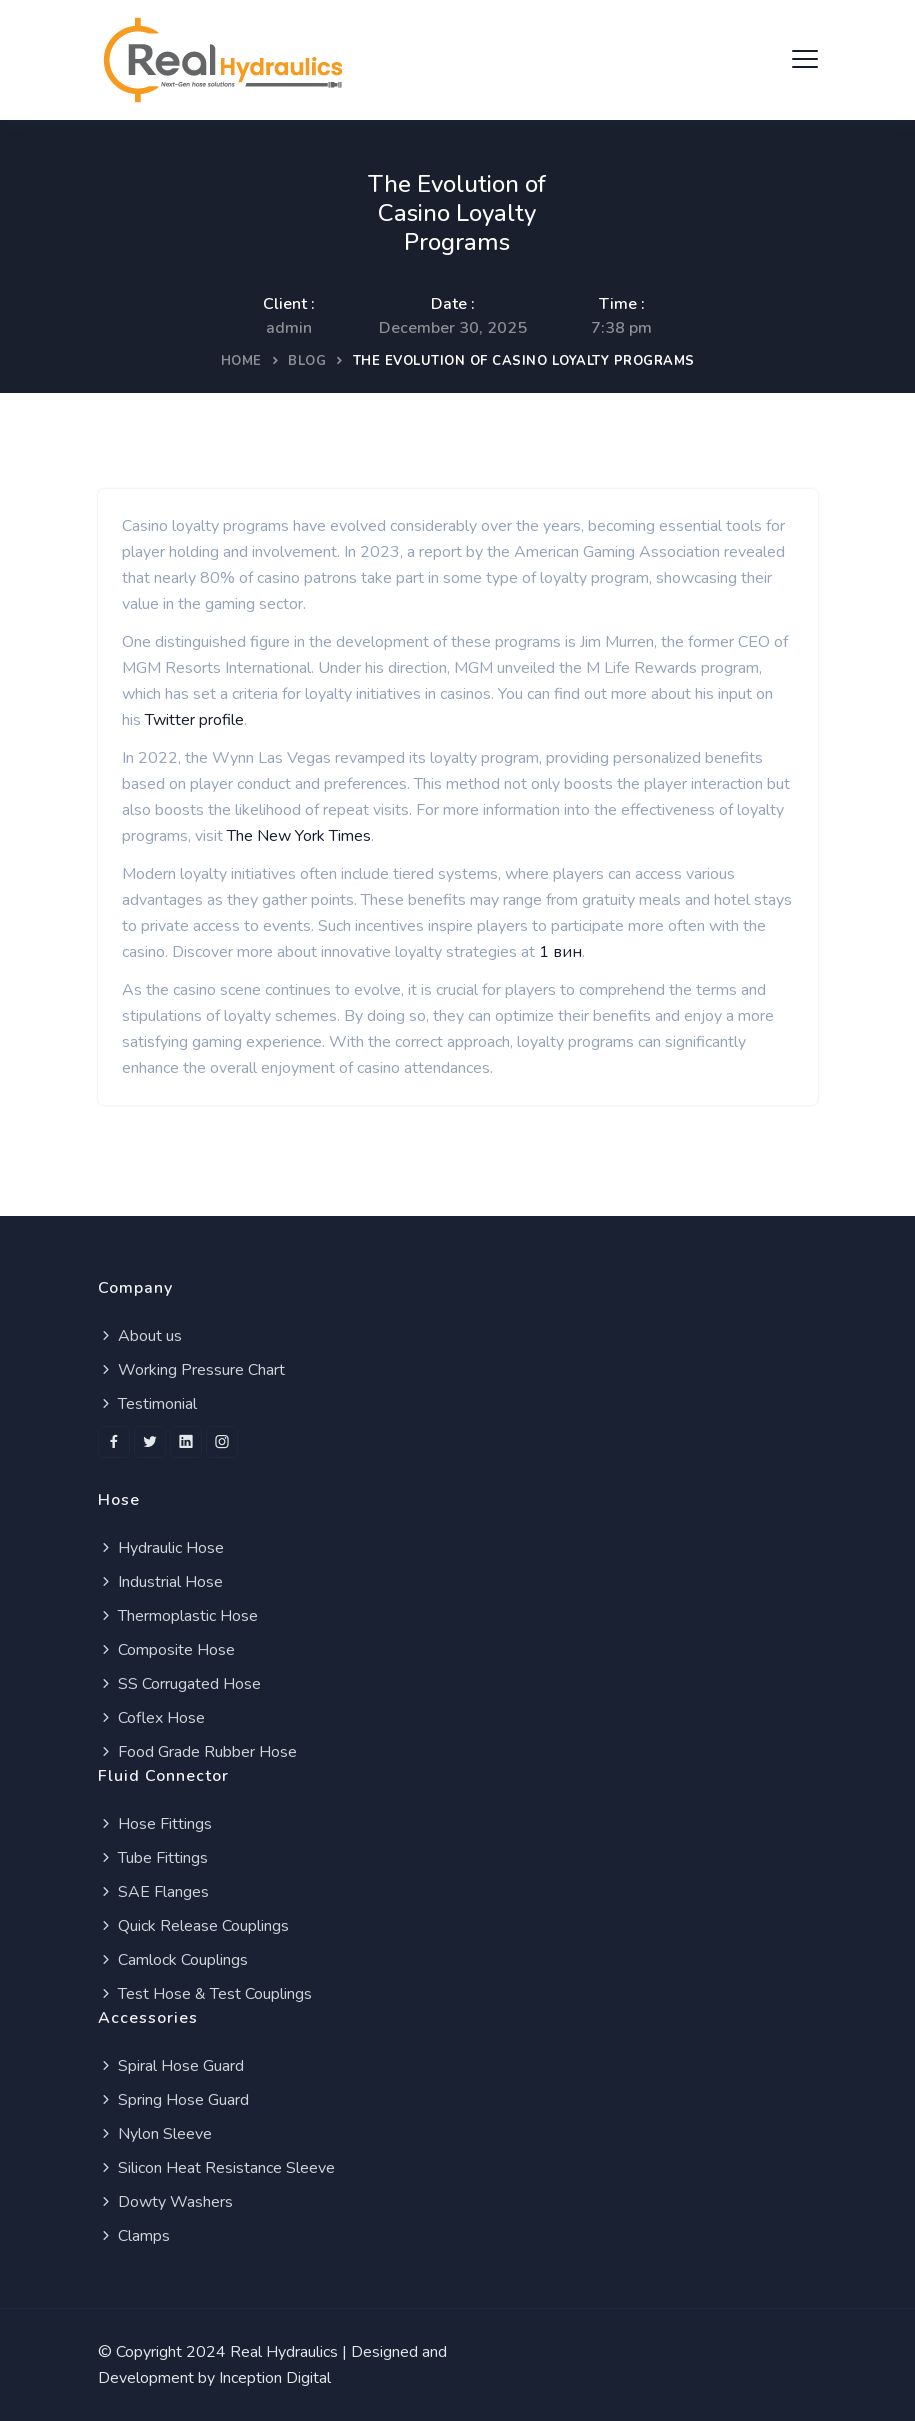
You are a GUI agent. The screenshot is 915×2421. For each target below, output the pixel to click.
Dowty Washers (165, 2202)
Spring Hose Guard (173, 2100)
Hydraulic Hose (161, 1548)
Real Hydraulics (284, 2352)
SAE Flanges (153, 1892)
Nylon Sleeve (155, 2134)
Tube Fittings (153, 1858)
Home (241, 361)
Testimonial (147, 1404)
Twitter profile (194, 720)
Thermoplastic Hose (178, 1616)
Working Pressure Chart (191, 1370)
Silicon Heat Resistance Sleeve (216, 2168)
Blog (307, 361)
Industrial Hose (160, 1582)
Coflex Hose (151, 1718)
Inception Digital (275, 2378)
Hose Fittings (155, 1824)
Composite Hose (166, 1650)
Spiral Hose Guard (171, 2066)
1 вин (560, 952)
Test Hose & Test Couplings (205, 1994)
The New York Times (299, 836)
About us (140, 1336)
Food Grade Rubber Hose (197, 1752)
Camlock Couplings (173, 1960)
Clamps (134, 2236)
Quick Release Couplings (193, 1926)
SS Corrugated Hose (179, 1684)
